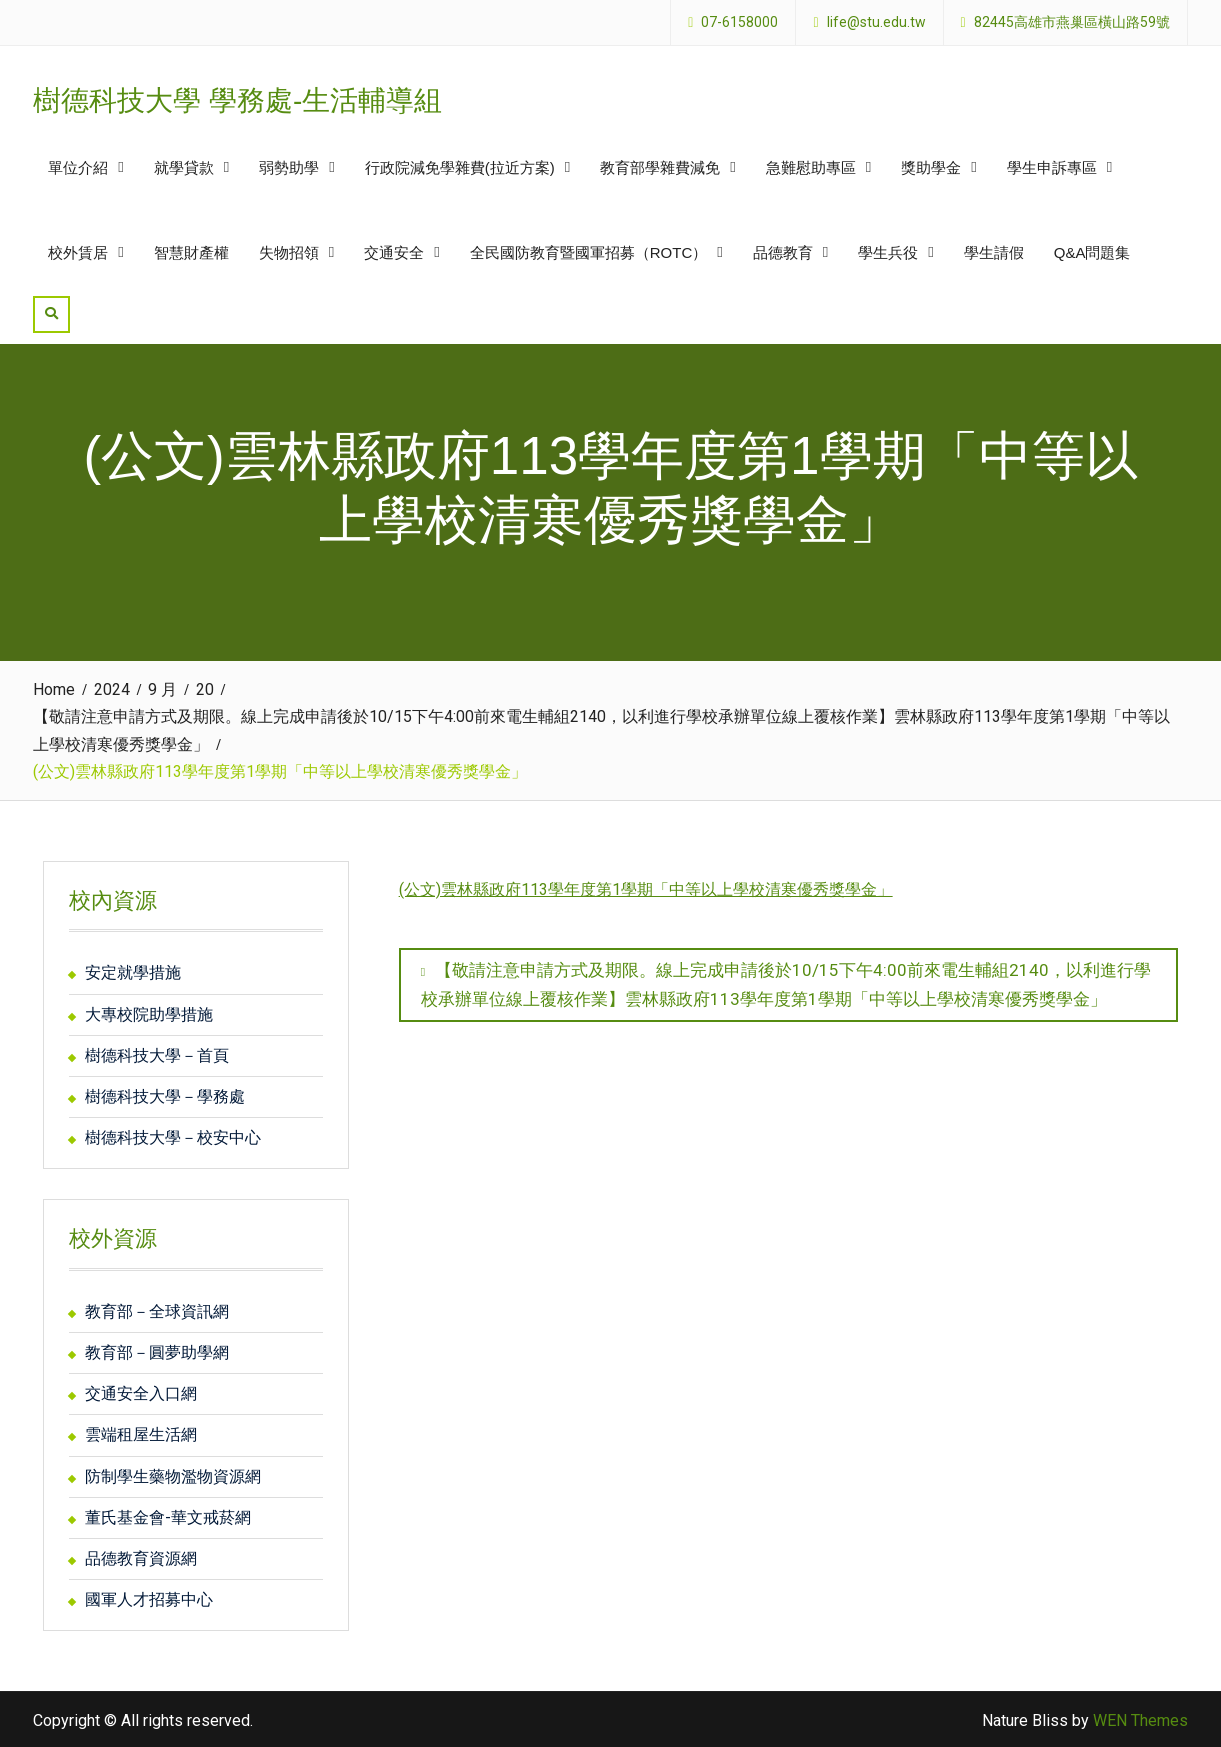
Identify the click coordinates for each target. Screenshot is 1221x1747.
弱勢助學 (289, 166)
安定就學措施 (133, 970)
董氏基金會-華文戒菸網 (168, 1514)
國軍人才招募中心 (149, 1597)
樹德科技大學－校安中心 (173, 1135)
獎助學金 (931, 166)
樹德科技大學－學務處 (165, 1094)
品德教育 (783, 251)
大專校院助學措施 (149, 1011)
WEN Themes (1140, 1718)
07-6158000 (739, 22)
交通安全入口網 (141, 1391)
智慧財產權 (191, 251)
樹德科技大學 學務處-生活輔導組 (237, 99)
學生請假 (994, 251)
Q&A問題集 (1092, 251)
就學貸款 (184, 166)
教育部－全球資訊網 (157, 1308)
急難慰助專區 (811, 166)
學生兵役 (888, 251)
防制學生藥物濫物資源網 (173, 1473)
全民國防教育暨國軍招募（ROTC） (589, 251)
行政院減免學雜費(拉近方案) (460, 166)
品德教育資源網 (141, 1556)
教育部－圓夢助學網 (157, 1350)
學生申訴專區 (1052, 166)
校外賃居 (78, 251)
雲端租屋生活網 (141, 1432)
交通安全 (394, 251)
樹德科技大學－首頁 (157, 1052)
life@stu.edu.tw (876, 22)
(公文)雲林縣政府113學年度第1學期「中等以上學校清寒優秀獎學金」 (646, 887)
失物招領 (289, 251)
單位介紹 (78, 166)
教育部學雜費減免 (660, 166)
